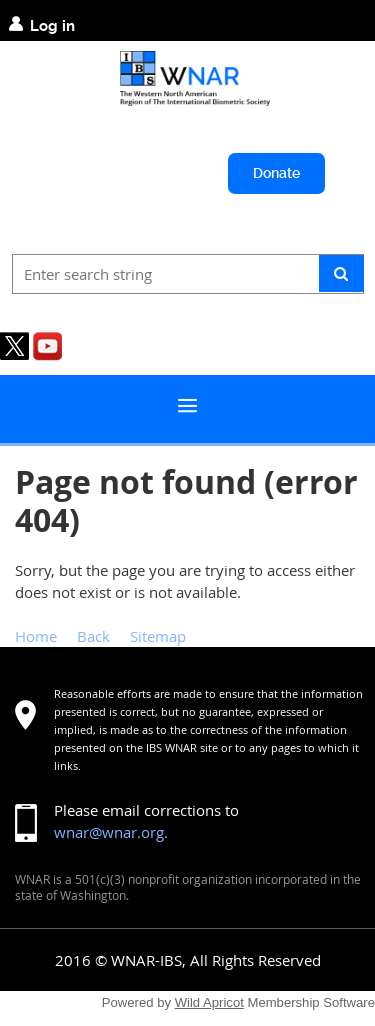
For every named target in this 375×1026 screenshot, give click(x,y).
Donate (276, 173)
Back (93, 636)
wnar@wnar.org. (111, 832)
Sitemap (158, 636)
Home (36, 636)
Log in (52, 26)
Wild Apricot (209, 1002)
